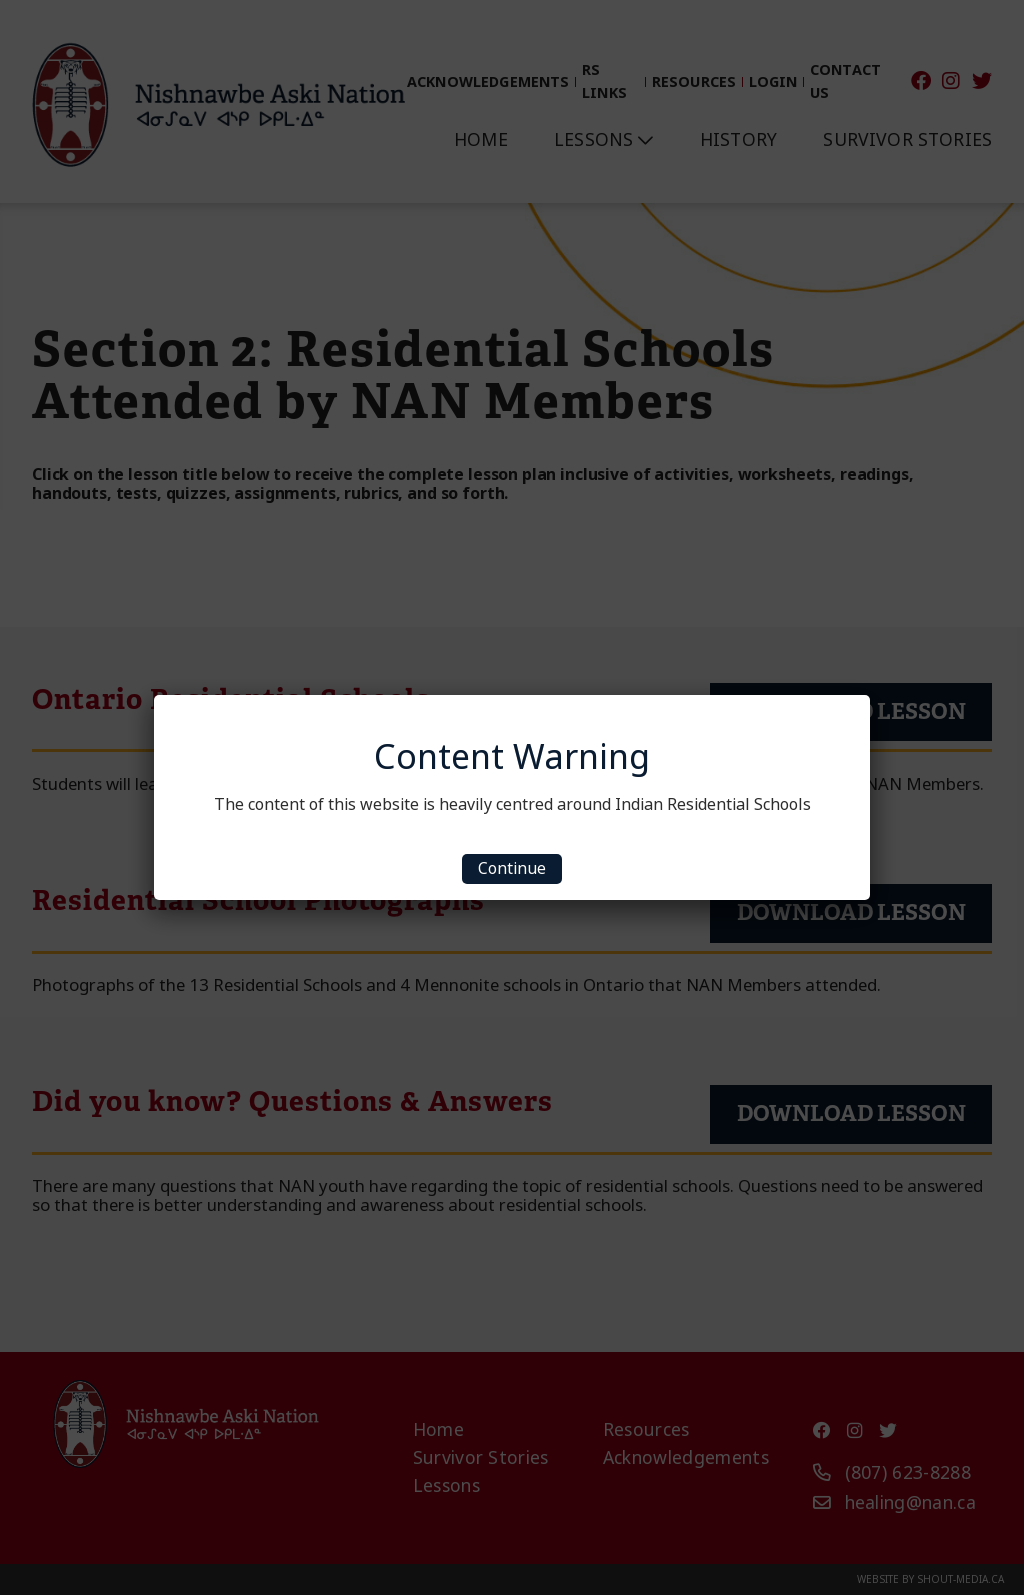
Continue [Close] (512, 868)
